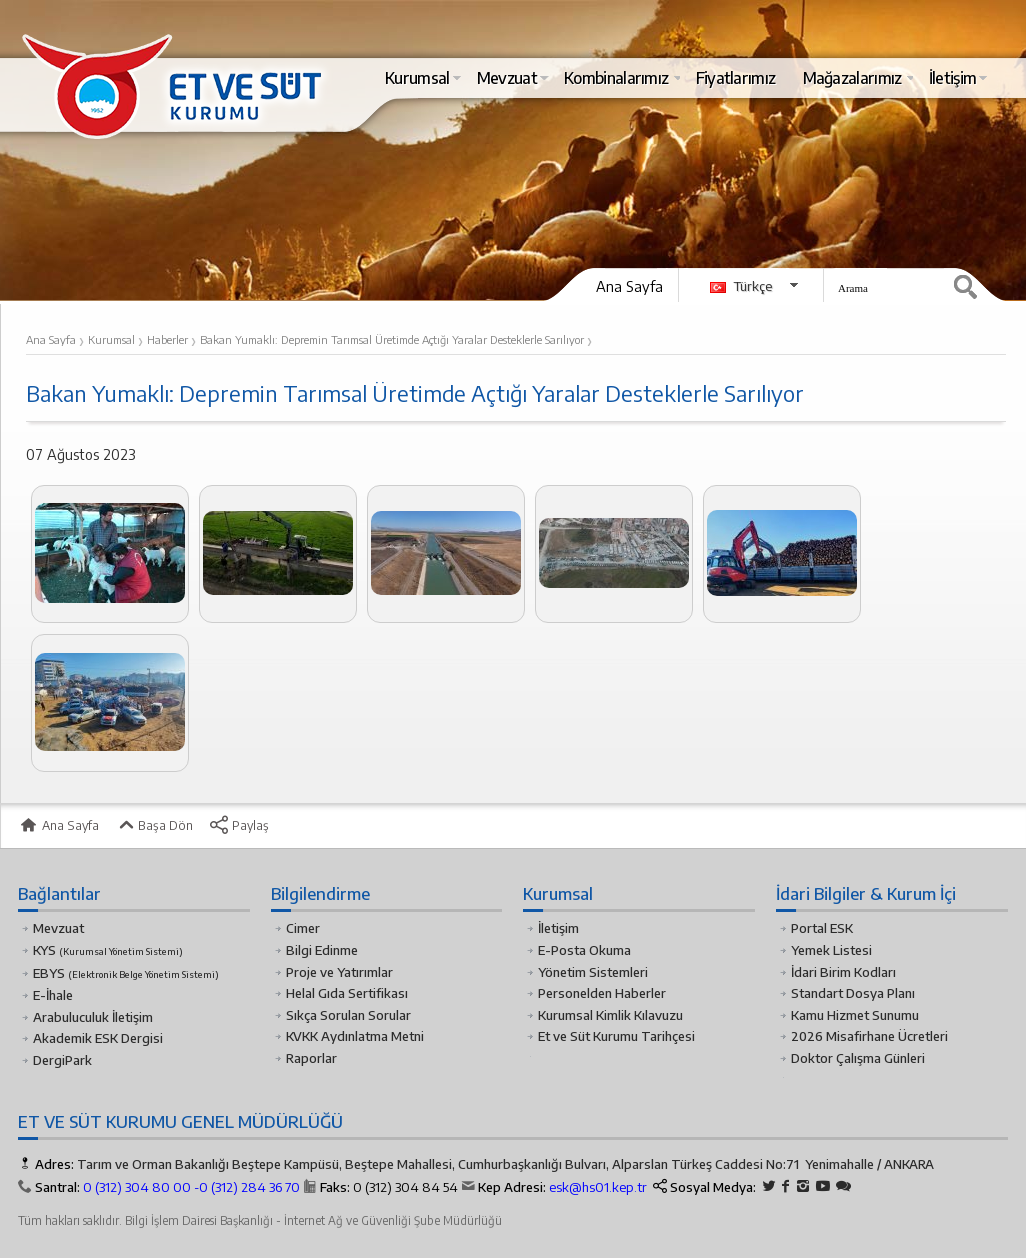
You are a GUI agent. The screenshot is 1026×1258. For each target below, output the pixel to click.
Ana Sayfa (629, 286)
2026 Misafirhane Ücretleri (869, 1036)
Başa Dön (154, 825)
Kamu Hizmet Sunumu (855, 1015)
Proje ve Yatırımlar (339, 972)
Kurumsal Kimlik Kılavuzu (610, 1015)
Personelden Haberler (602, 993)
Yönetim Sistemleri (593, 972)
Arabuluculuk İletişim (93, 1017)
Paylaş (239, 825)
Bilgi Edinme (322, 950)
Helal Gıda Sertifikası (347, 993)
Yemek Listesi (831, 950)
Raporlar (311, 1058)
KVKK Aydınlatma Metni (355, 1036)
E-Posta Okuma (584, 950)
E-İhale (53, 995)
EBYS (126, 973)
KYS (108, 950)
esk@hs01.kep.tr (598, 1187)
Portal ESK (822, 928)
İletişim (558, 928)
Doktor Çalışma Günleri (858, 1058)
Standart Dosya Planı (853, 993)
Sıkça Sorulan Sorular (348, 1015)
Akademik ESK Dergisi (98, 1038)
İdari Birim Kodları (843, 972)
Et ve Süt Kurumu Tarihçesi (616, 1036)
